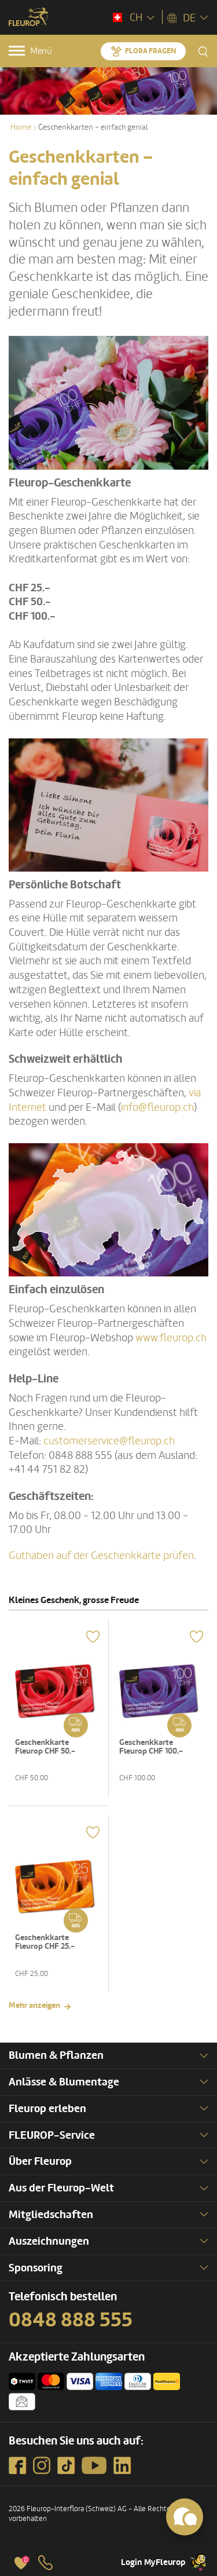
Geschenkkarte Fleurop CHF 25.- (45, 1942)
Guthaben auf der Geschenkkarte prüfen (101, 1555)
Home (20, 127)
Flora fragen (150, 51)
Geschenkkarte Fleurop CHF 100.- (151, 1746)
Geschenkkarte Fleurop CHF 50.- (45, 1746)
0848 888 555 (71, 2320)
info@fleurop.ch (157, 1107)
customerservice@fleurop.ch (109, 1441)
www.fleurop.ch (171, 1337)
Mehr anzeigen (34, 2005)
